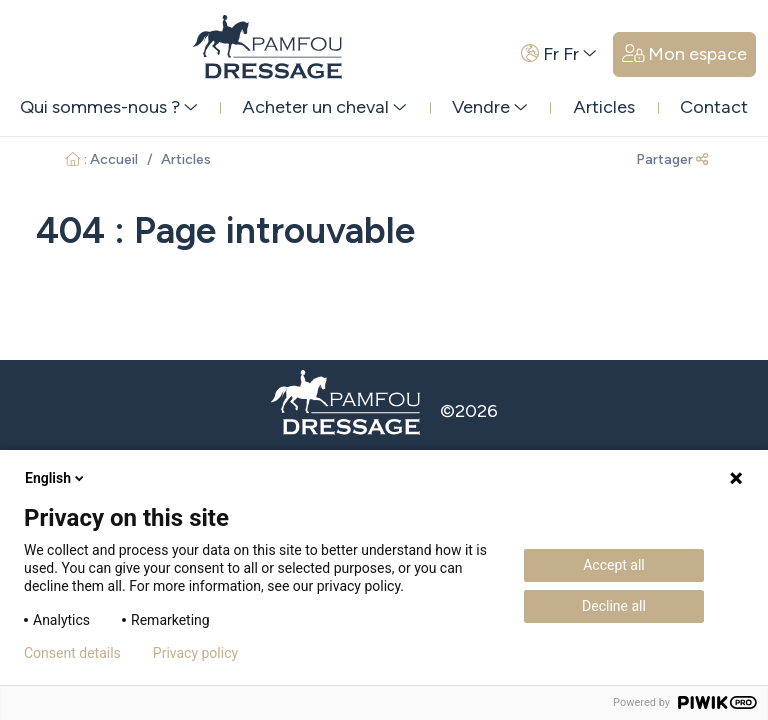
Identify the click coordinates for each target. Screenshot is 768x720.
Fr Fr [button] (559, 54)
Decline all (614, 606)
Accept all (614, 565)
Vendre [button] (490, 107)
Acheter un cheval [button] (324, 107)
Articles (604, 107)
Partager (672, 159)
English (56, 478)
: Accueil (101, 159)
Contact (714, 107)
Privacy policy (195, 653)
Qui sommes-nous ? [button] (109, 107)
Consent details (72, 653)
